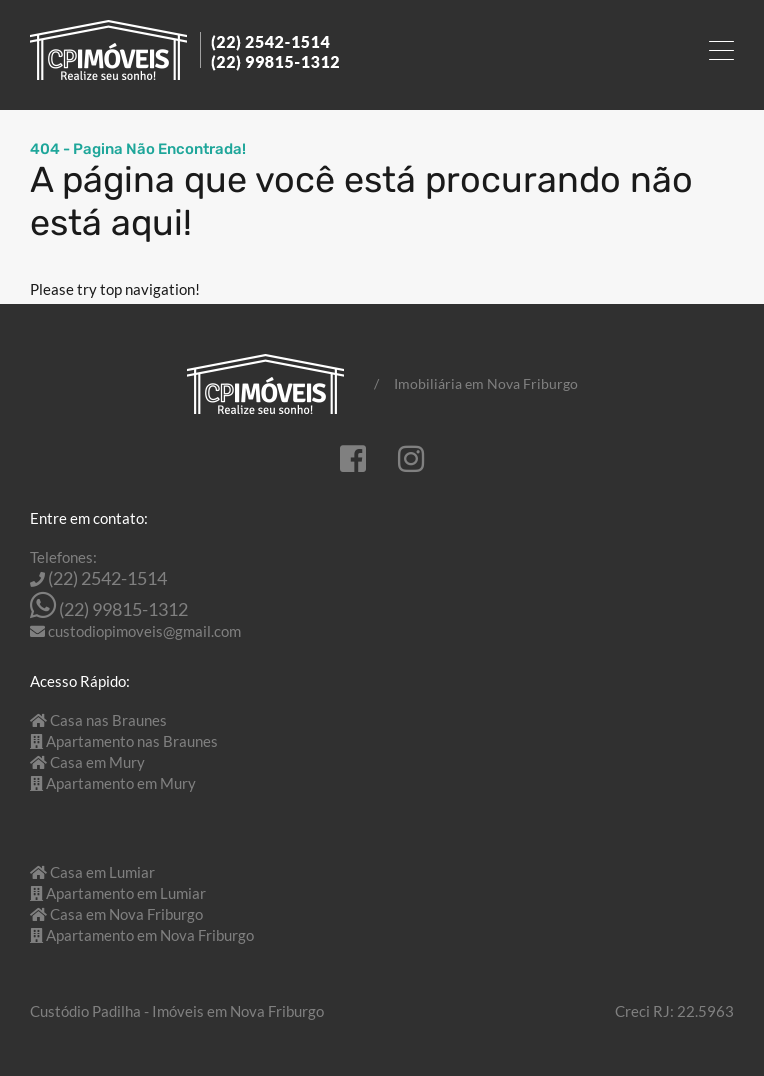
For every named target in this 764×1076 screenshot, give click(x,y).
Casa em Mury (97, 762)
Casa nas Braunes (108, 720)
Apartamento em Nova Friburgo (150, 935)
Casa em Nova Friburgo (126, 914)
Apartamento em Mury (121, 783)
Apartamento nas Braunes (132, 741)
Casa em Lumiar (102, 872)
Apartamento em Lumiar (126, 893)
